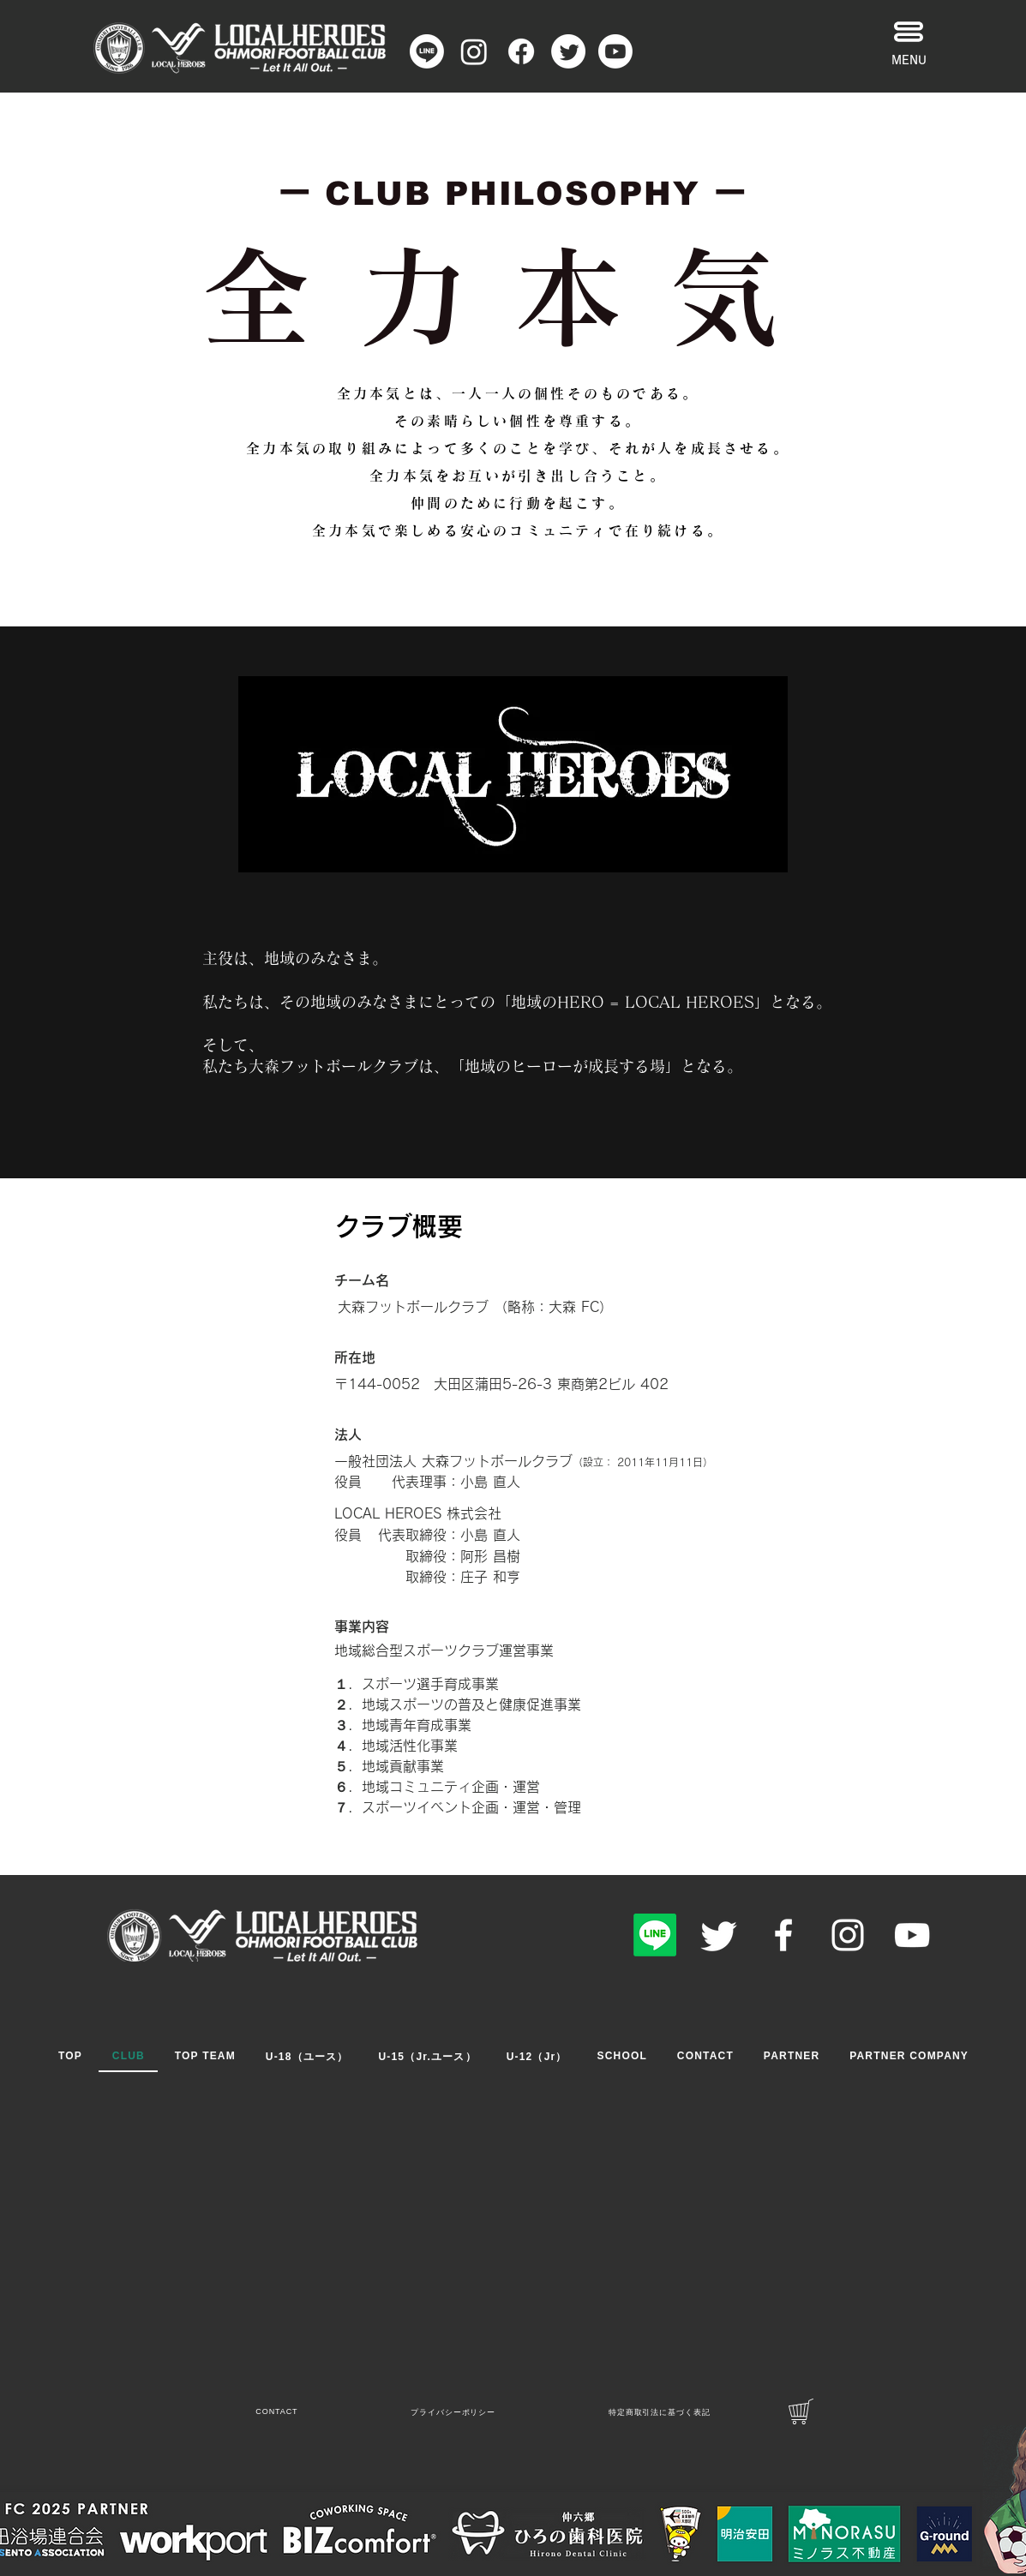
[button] (908, 31)
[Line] (427, 51)
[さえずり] (568, 51)
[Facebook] (783, 1935)
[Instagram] (474, 51)
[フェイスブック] (521, 51)
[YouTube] (912, 1935)
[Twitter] (719, 1935)
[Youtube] (615, 51)
